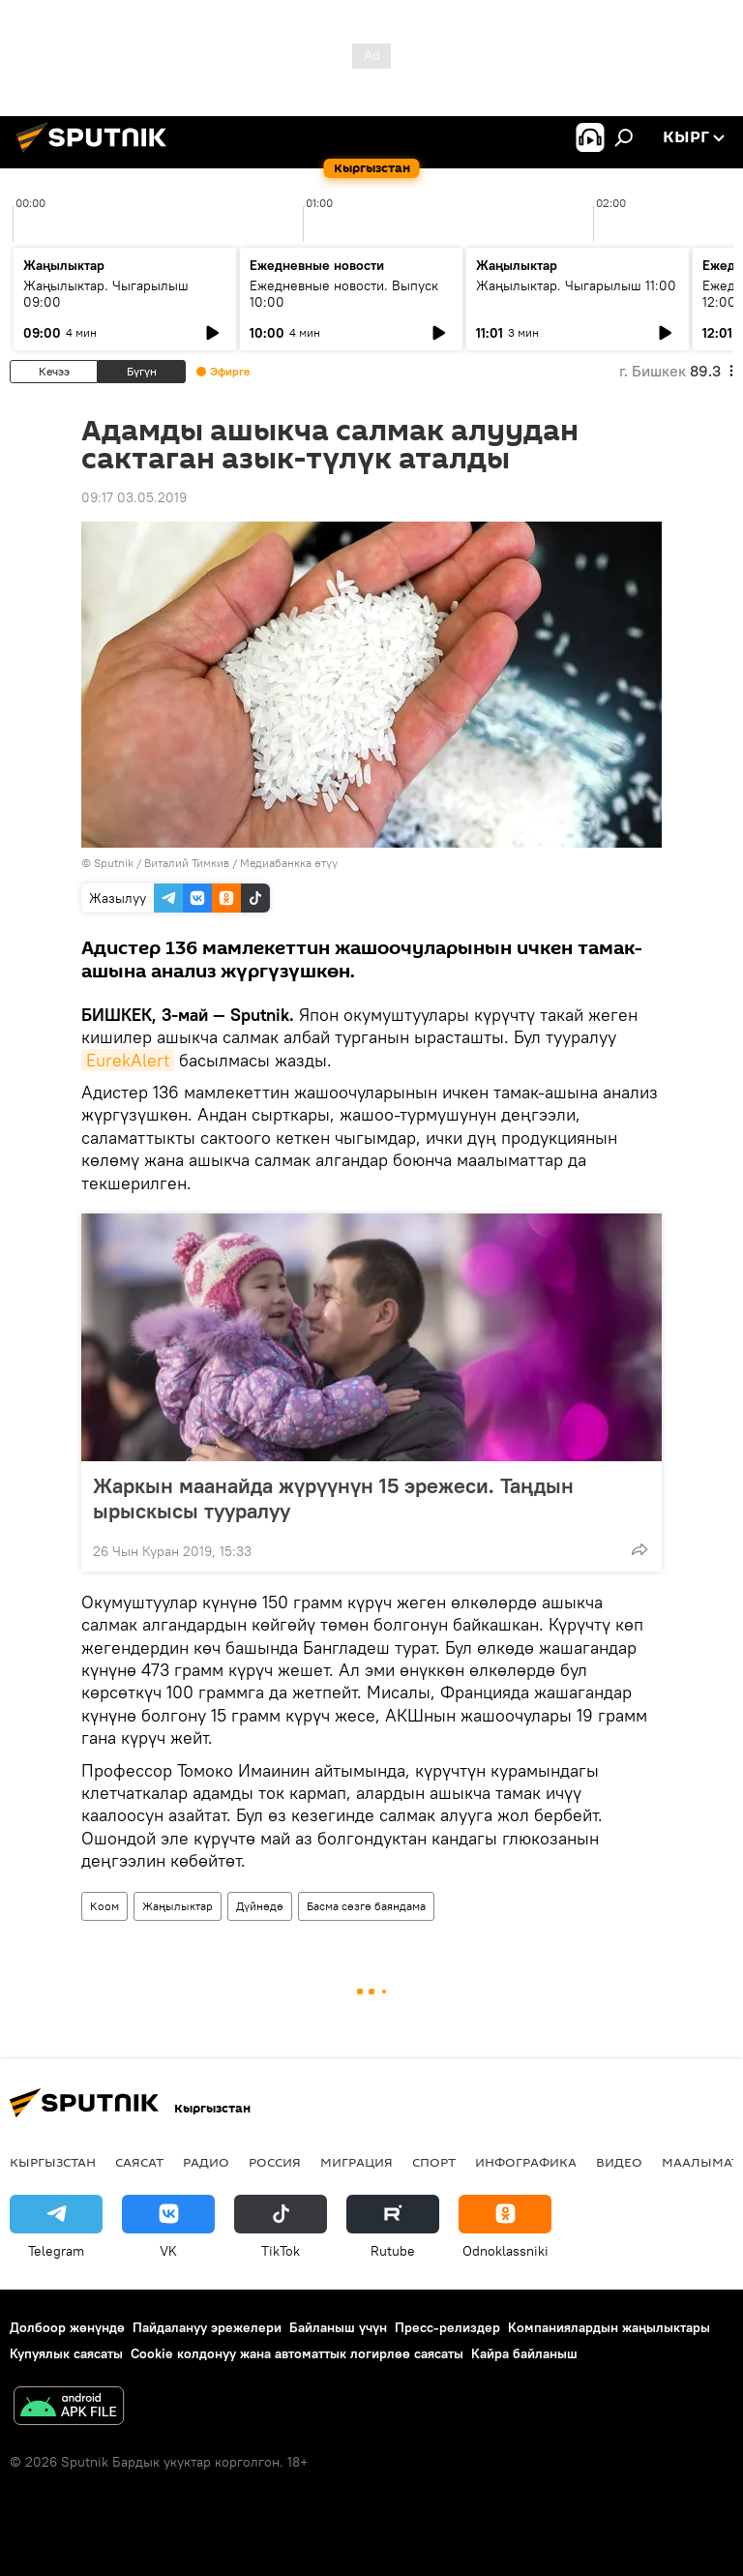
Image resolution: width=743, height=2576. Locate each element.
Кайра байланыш (524, 2353)
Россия (275, 2162)
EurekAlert (127, 1060)
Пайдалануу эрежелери (207, 2327)
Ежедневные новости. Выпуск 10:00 (344, 294)
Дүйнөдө (259, 1906)
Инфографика (526, 2162)
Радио (206, 2162)
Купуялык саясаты (66, 2353)
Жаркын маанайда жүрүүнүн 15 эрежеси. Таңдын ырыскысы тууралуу (333, 1498)
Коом (104, 1906)
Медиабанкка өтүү (289, 862)
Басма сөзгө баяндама (366, 1906)
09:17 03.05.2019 (134, 497)
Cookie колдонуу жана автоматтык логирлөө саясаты (297, 2353)
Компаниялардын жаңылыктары (609, 2327)
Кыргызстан (53, 2162)
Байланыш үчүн (338, 2327)
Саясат (139, 2162)
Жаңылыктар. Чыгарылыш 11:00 (576, 285)
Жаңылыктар (177, 1906)
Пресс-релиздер (447, 2327)
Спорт (434, 2162)
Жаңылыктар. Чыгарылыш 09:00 (106, 294)
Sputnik (114, 862)
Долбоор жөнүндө (67, 2327)
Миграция (356, 2162)
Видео (619, 2162)
